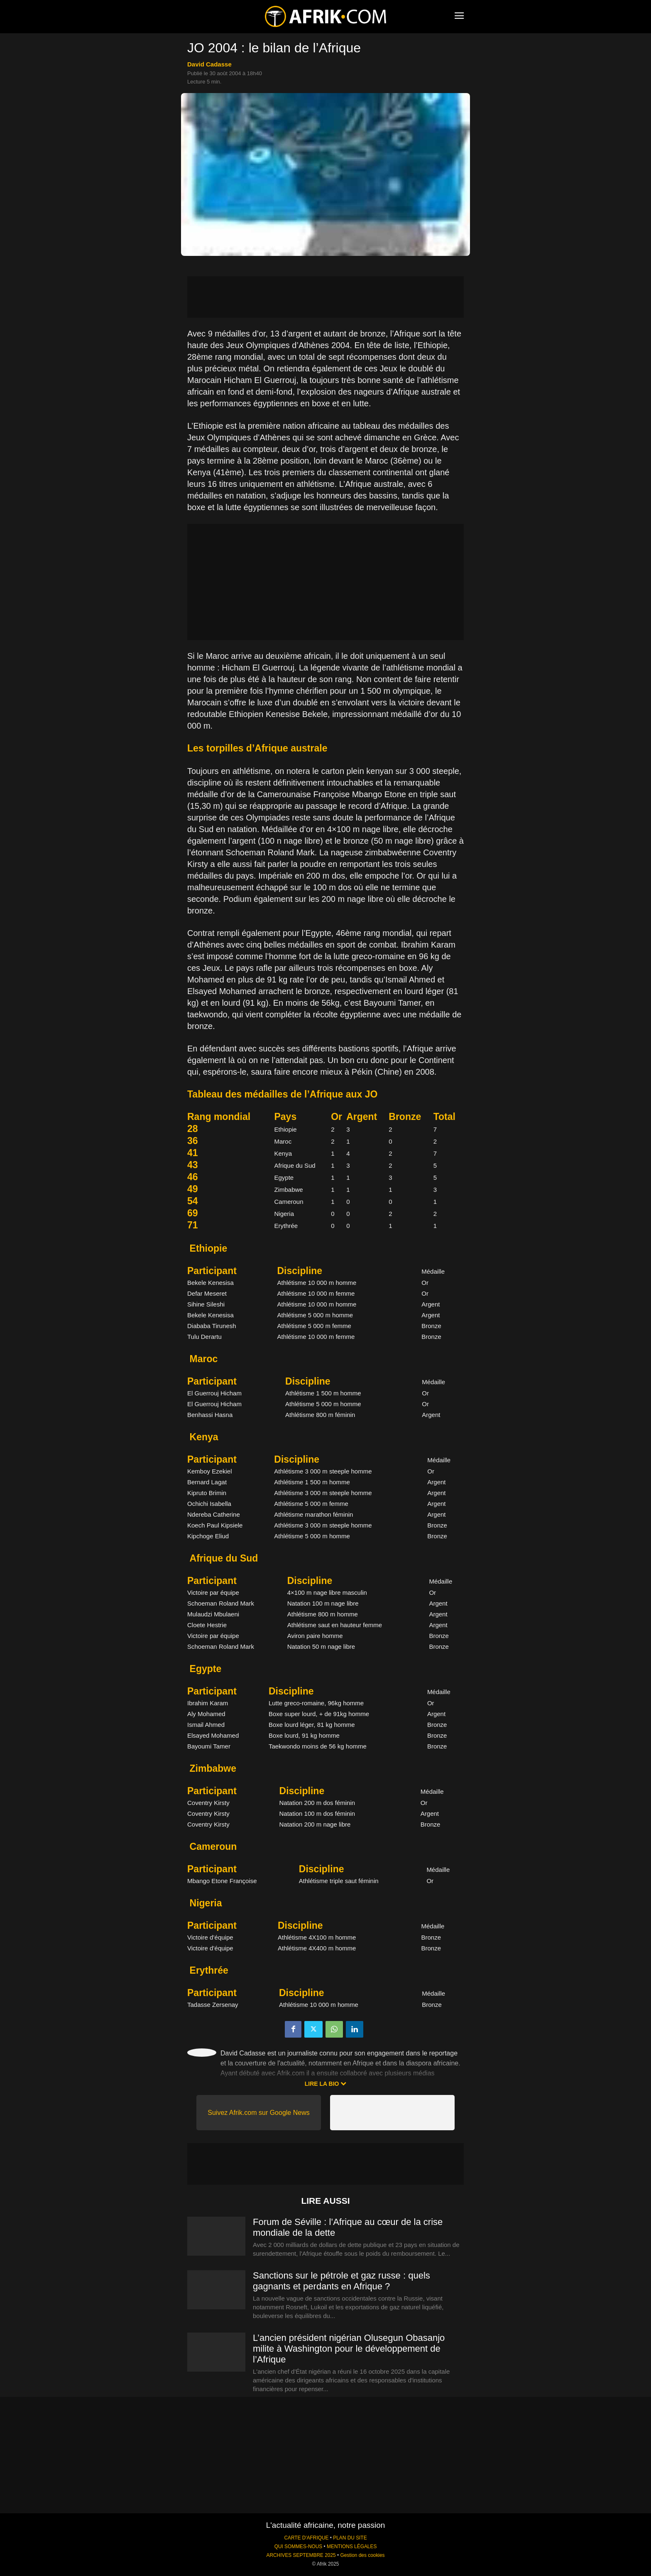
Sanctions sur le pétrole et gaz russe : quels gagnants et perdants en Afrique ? (341, 2280)
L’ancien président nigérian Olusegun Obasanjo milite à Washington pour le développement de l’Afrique (349, 2349)
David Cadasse (209, 64)
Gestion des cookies (362, 2555)
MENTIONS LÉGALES (352, 2546)
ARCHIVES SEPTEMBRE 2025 (300, 2555)
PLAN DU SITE (350, 2538)
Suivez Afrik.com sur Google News (258, 2112)
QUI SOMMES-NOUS (298, 2546)
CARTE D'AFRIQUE (306, 2538)
